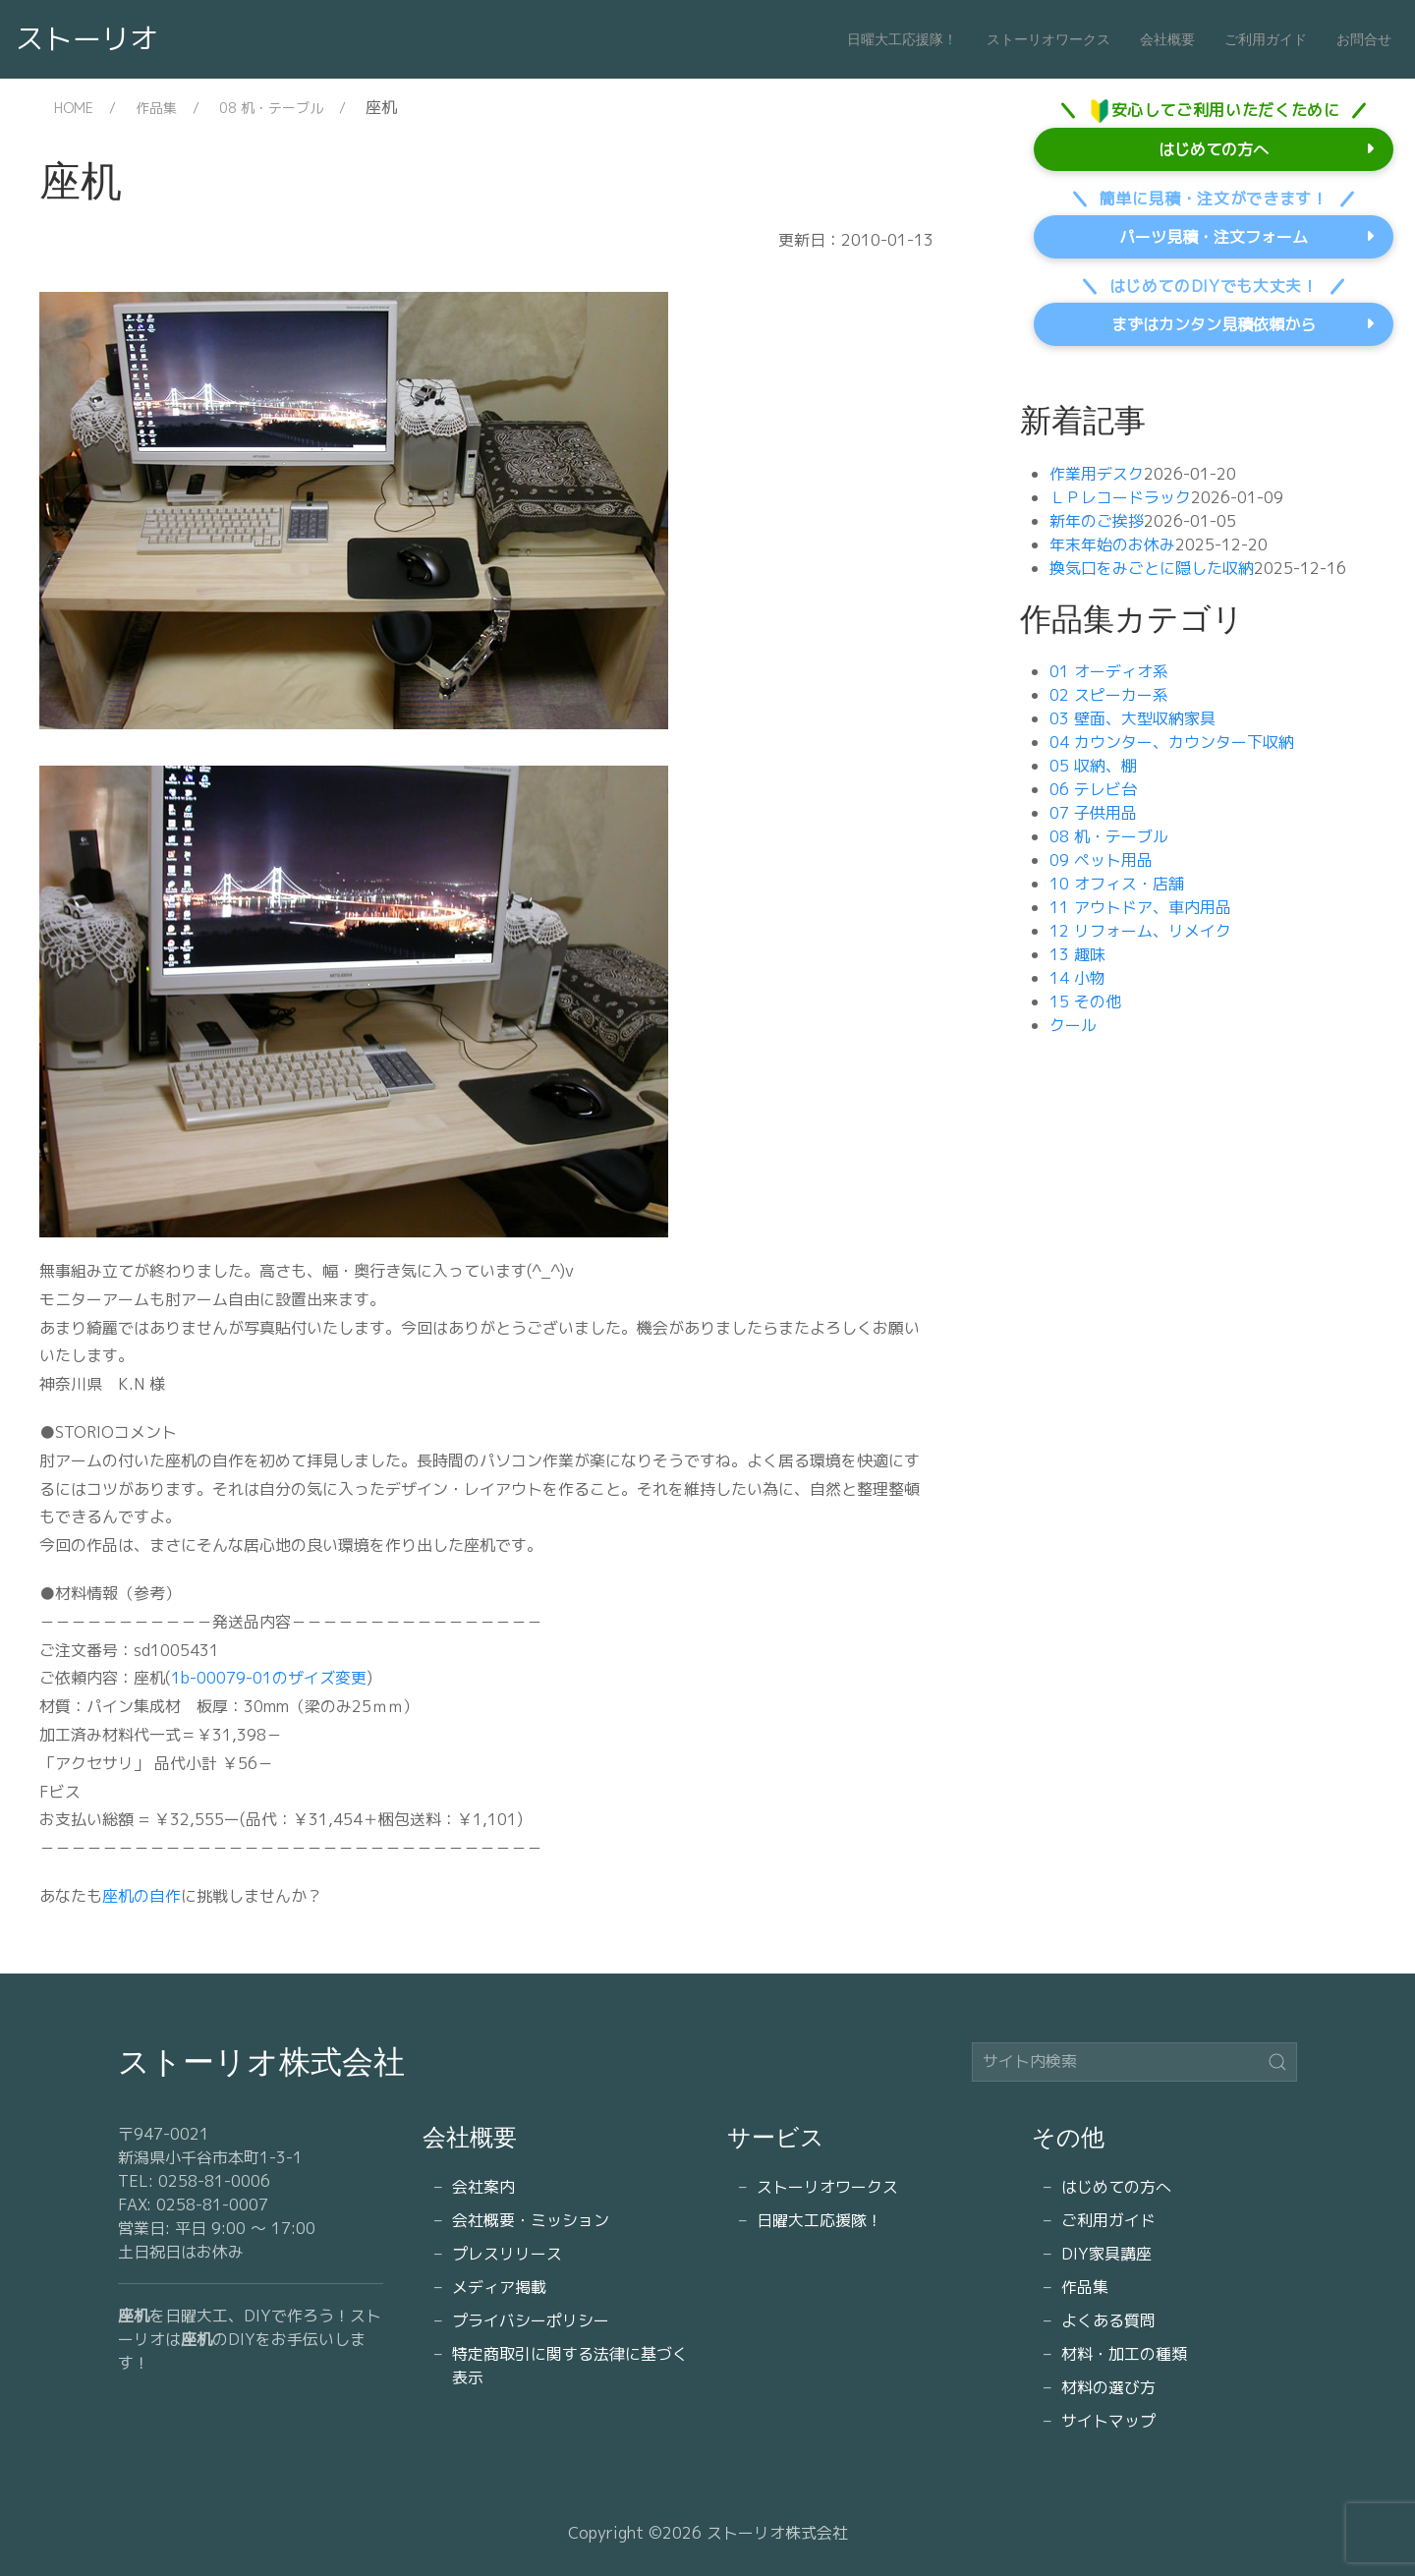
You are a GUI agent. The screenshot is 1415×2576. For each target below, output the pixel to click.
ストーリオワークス (1048, 39)
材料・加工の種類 (1124, 2354)
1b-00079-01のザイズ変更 (269, 1678)
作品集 (156, 107)
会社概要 (1167, 39)
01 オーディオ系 (1108, 671)
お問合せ (1363, 39)
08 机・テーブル (271, 107)
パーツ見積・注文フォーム (1213, 237)
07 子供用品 (1093, 813)
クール (1073, 1025)
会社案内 (483, 2187)
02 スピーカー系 (1108, 695)
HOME (73, 107)
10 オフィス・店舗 (1116, 883)
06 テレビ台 (1093, 789)
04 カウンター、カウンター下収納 (1171, 742)
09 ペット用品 (1101, 860)
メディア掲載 (499, 2287)
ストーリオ (87, 38)
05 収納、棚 (1093, 765)
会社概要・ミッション (530, 2220)
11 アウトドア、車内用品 (1140, 907)
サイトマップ (1108, 2421)
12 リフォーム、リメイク (1140, 931)
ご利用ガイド (1265, 39)
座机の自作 (141, 1896)
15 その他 (1085, 1001)
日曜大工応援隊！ (902, 39)
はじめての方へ (1214, 149)
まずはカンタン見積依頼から (1213, 324)
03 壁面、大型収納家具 (1132, 718)
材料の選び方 (1108, 2387)
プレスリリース (507, 2253)
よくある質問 (1108, 2320)
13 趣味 (1077, 954)
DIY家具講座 (1106, 2253)
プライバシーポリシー (530, 2320)
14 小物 (1077, 978)
